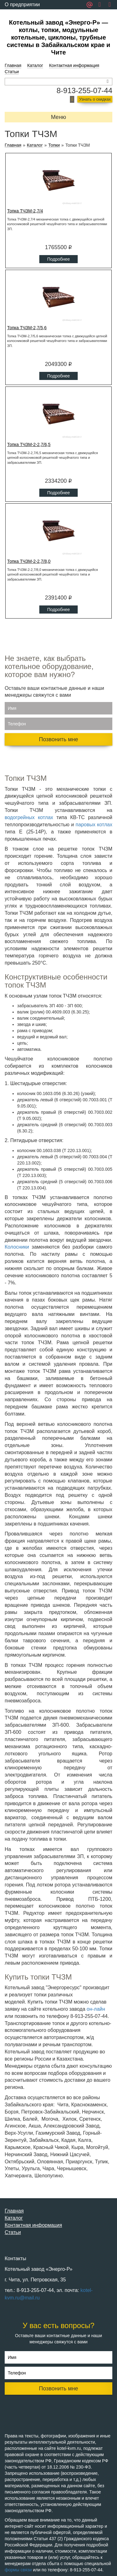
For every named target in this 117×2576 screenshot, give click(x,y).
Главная (13, 65)
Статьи (12, 71)
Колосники (17, 1247)
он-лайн (96, 2009)
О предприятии (22, 4)
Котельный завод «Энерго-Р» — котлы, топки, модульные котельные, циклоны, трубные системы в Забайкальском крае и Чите (58, 37)
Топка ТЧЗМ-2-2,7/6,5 (29, 444)
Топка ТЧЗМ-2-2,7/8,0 (29, 561)
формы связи (18, 2569)
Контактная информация (74, 65)
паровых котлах (94, 824)
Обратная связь (23, 14)
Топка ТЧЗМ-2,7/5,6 (26, 327)
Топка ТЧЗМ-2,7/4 (25, 210)
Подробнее (58, 259)
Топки (54, 145)
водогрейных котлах (29, 817)
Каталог (35, 65)
